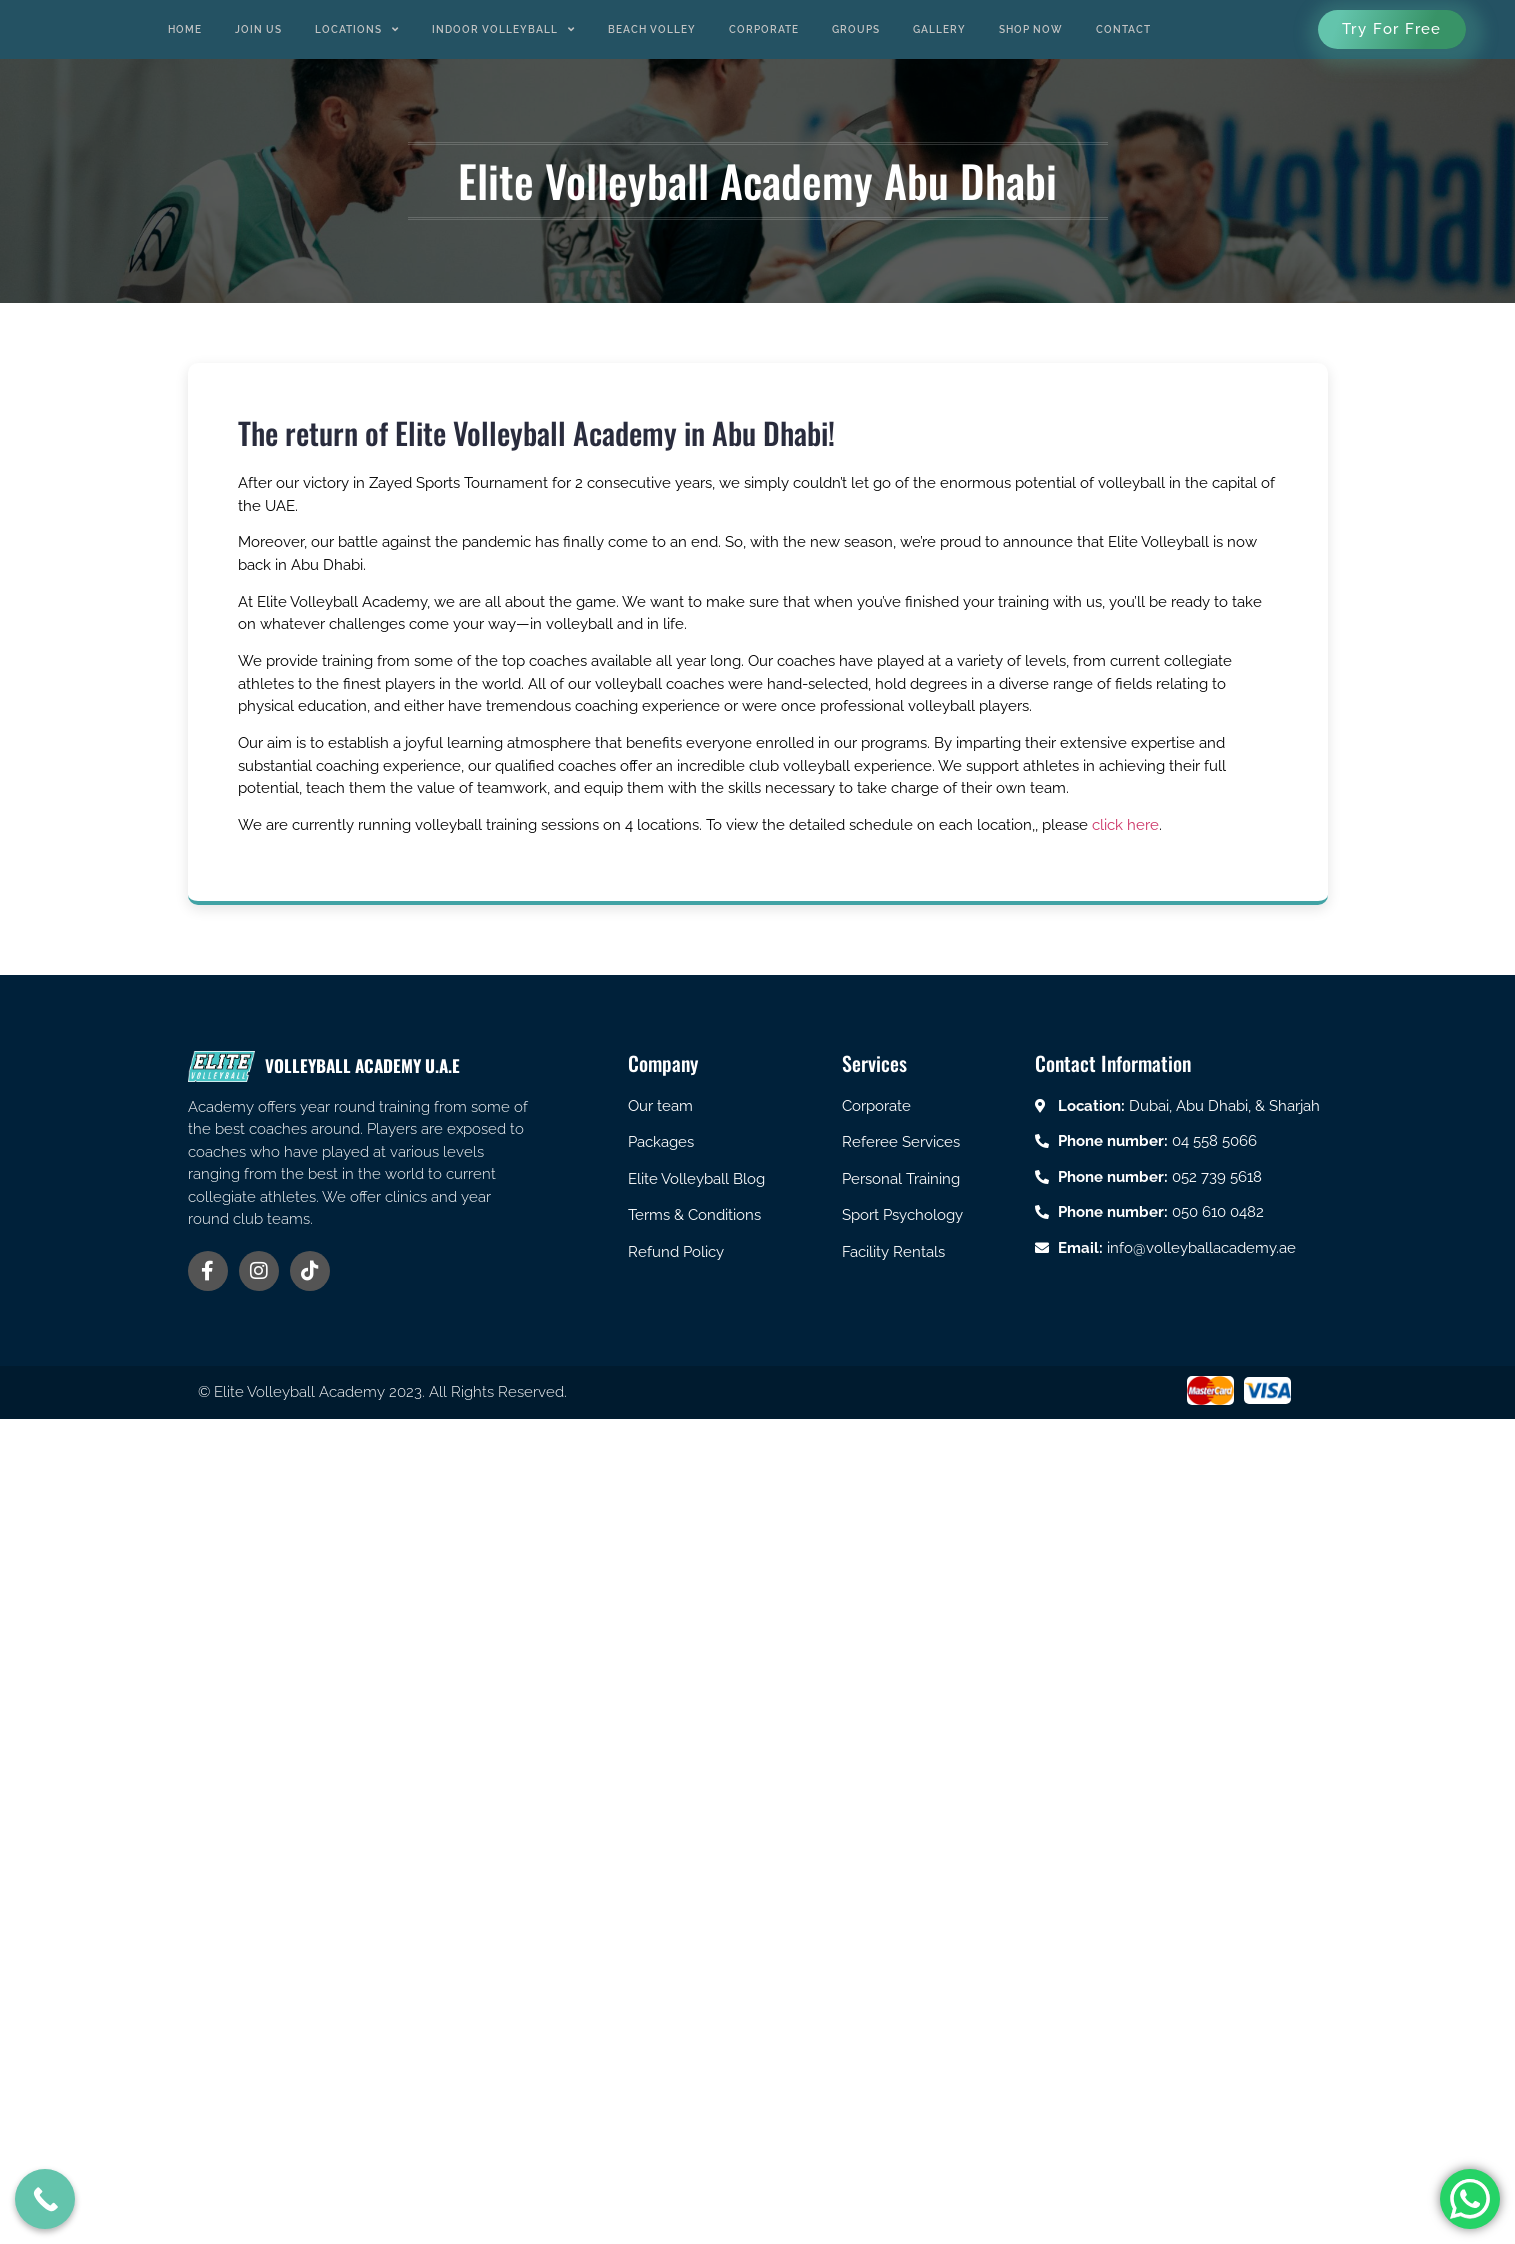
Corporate (764, 29)
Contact (1123, 29)
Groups (856, 29)
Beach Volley (652, 29)
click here (1125, 825)
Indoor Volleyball (503, 30)
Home (185, 29)
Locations (357, 30)
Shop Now (1031, 29)
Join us (258, 29)
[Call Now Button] (45, 2199)
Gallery (939, 29)
